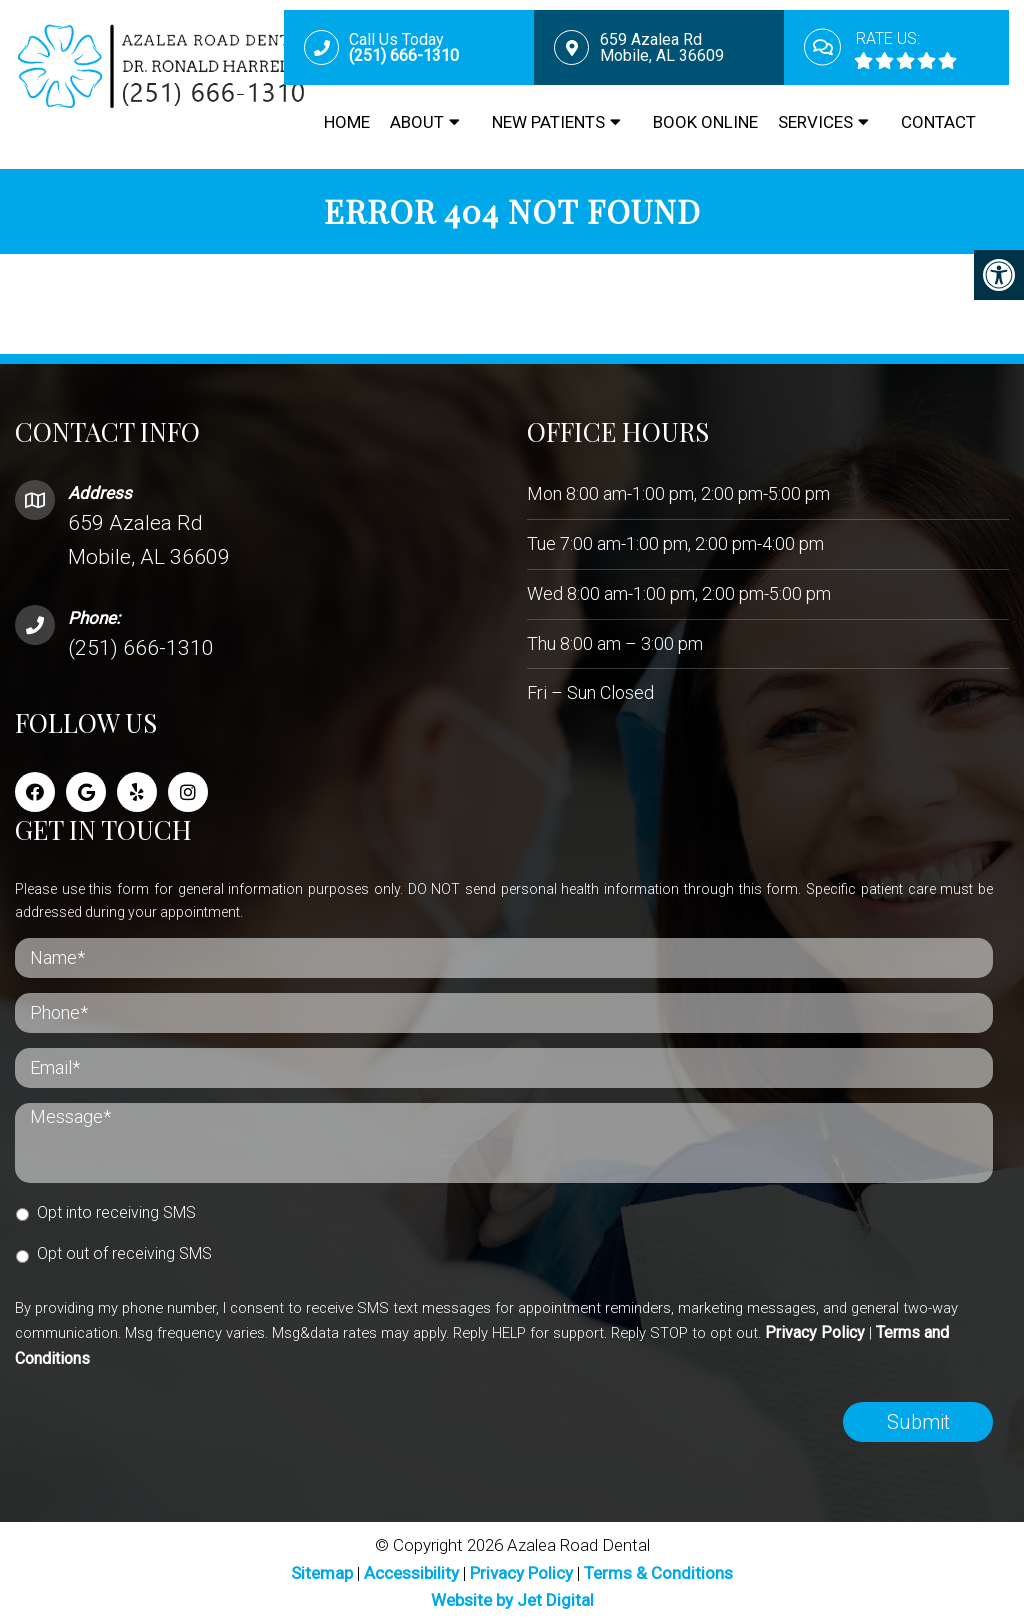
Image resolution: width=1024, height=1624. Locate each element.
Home (347, 122)
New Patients (548, 122)
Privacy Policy (815, 1332)
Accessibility (411, 1573)
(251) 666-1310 (141, 648)
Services (815, 122)
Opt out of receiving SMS (124, 1253)
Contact (938, 122)
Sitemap (322, 1573)
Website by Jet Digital (512, 1600)
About (417, 122)
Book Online (705, 122)
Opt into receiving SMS (116, 1212)
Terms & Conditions (658, 1573)
